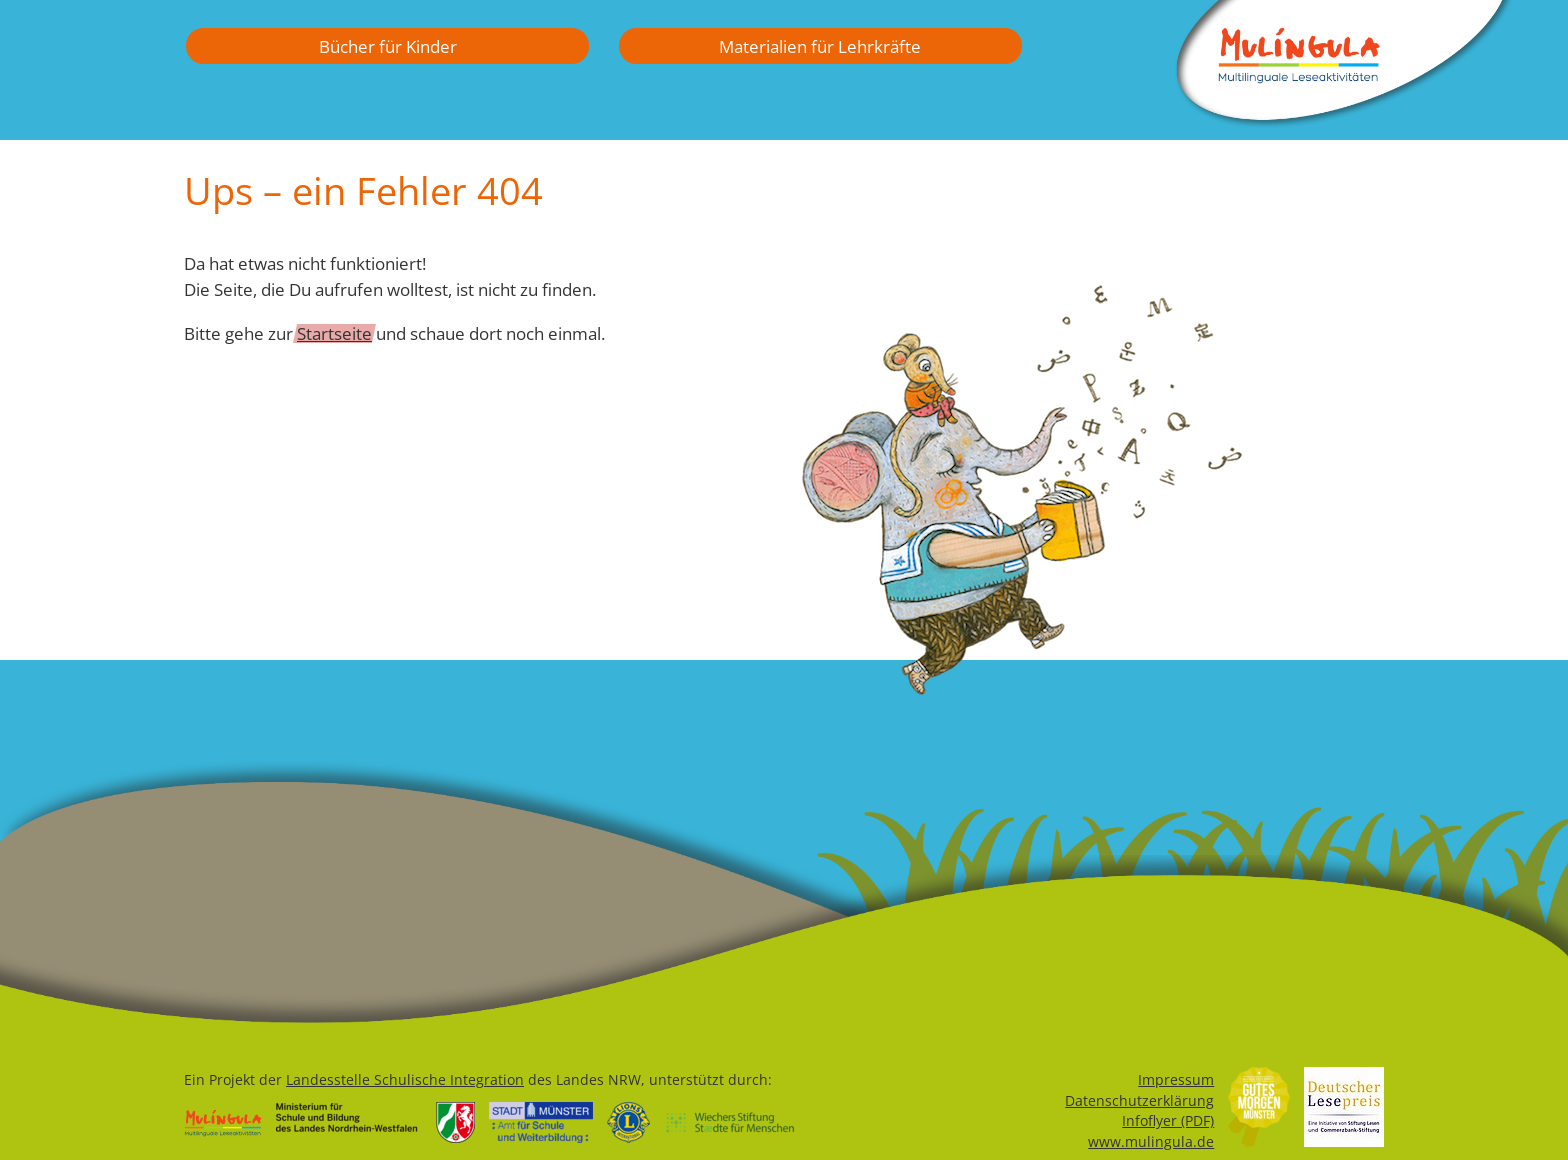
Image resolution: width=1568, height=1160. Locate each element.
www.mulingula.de (1151, 1141)
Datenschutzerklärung (1139, 1100)
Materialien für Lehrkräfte (820, 46)
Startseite (334, 333)
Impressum (1176, 1079)
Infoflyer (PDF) (1168, 1120)
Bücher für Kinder (388, 46)
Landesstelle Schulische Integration (405, 1079)
